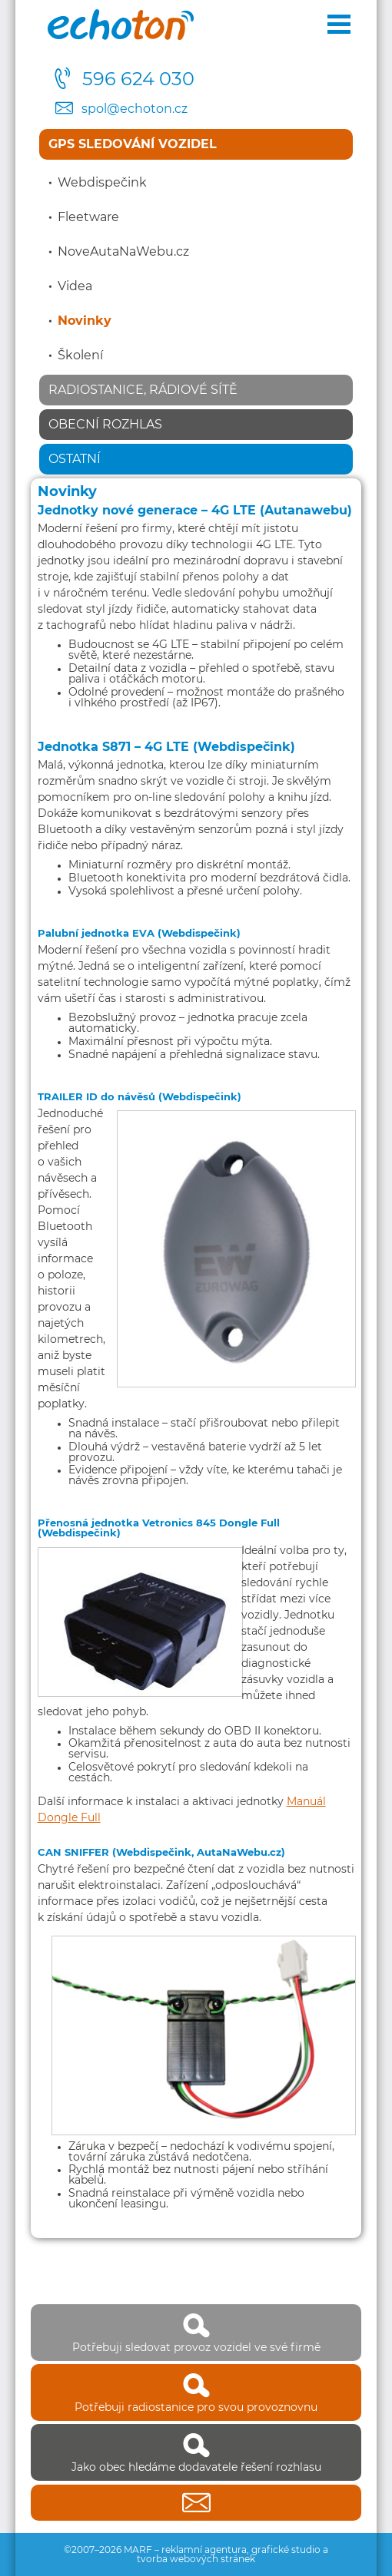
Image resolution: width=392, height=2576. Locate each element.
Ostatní (74, 459)
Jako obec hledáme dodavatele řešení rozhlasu (196, 2452)
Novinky (84, 321)
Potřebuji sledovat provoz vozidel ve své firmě (196, 2332)
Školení (80, 355)
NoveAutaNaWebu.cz (123, 252)
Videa (75, 286)
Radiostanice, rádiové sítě (143, 390)
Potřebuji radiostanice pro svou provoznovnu (196, 2392)
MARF (138, 2550)
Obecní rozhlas (105, 424)
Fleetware (88, 217)
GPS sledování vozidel (132, 144)
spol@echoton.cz (134, 109)
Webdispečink (102, 183)
